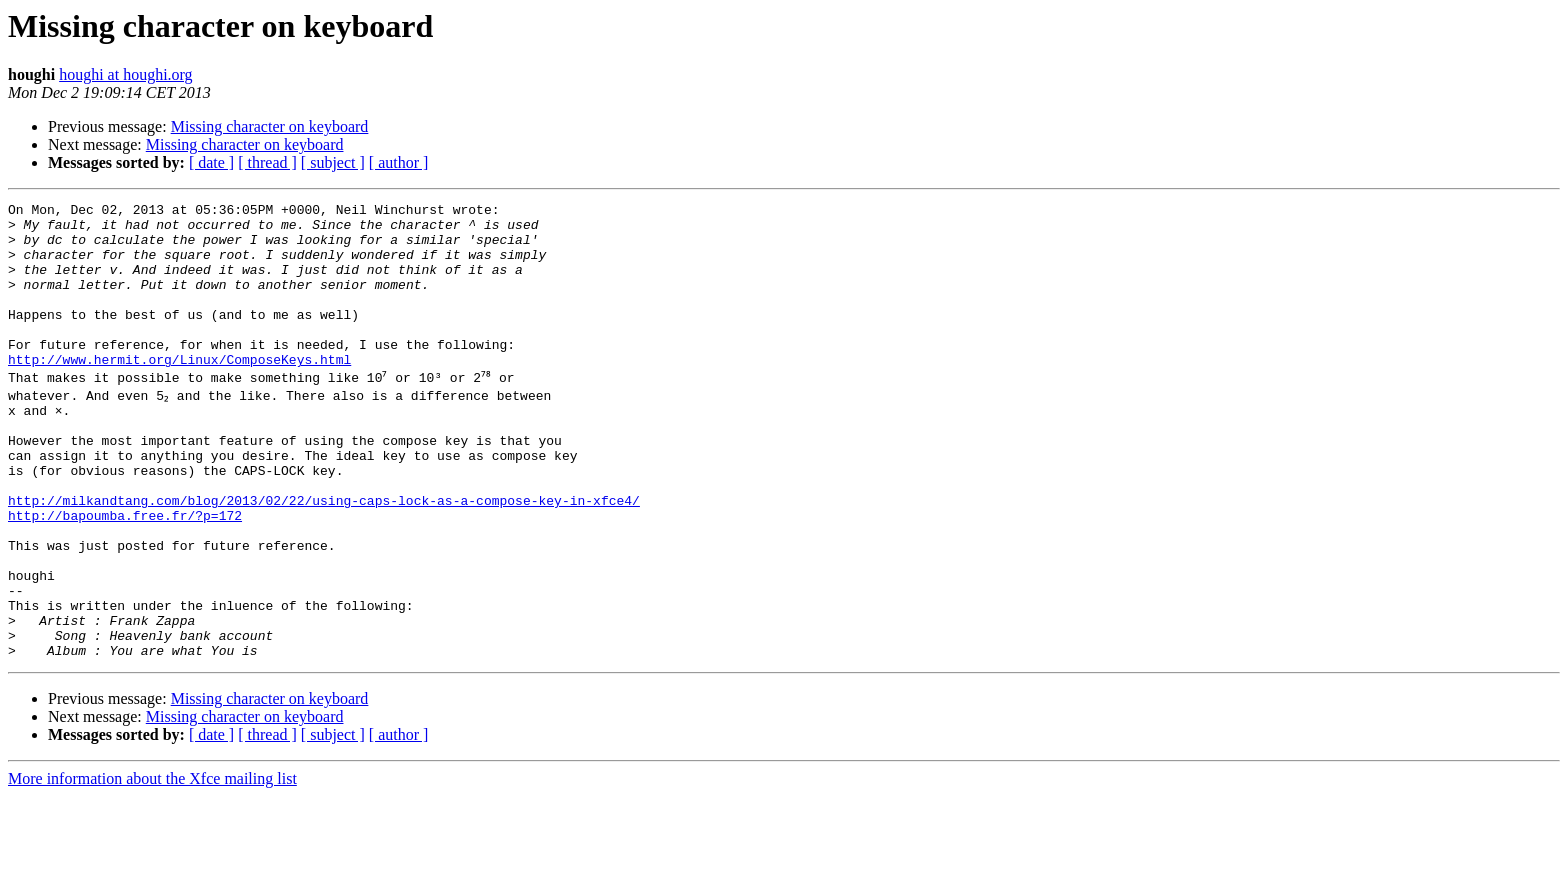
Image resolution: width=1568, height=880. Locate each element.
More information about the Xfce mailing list (152, 862)
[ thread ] (267, 162)
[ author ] (399, 162)
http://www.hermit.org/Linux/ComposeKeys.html (179, 392)
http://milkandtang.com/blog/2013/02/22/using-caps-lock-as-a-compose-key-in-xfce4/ (324, 554)
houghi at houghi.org (125, 74)
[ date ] (211, 162)
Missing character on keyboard (270, 126)
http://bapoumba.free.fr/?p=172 (125, 572)
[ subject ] (333, 162)
